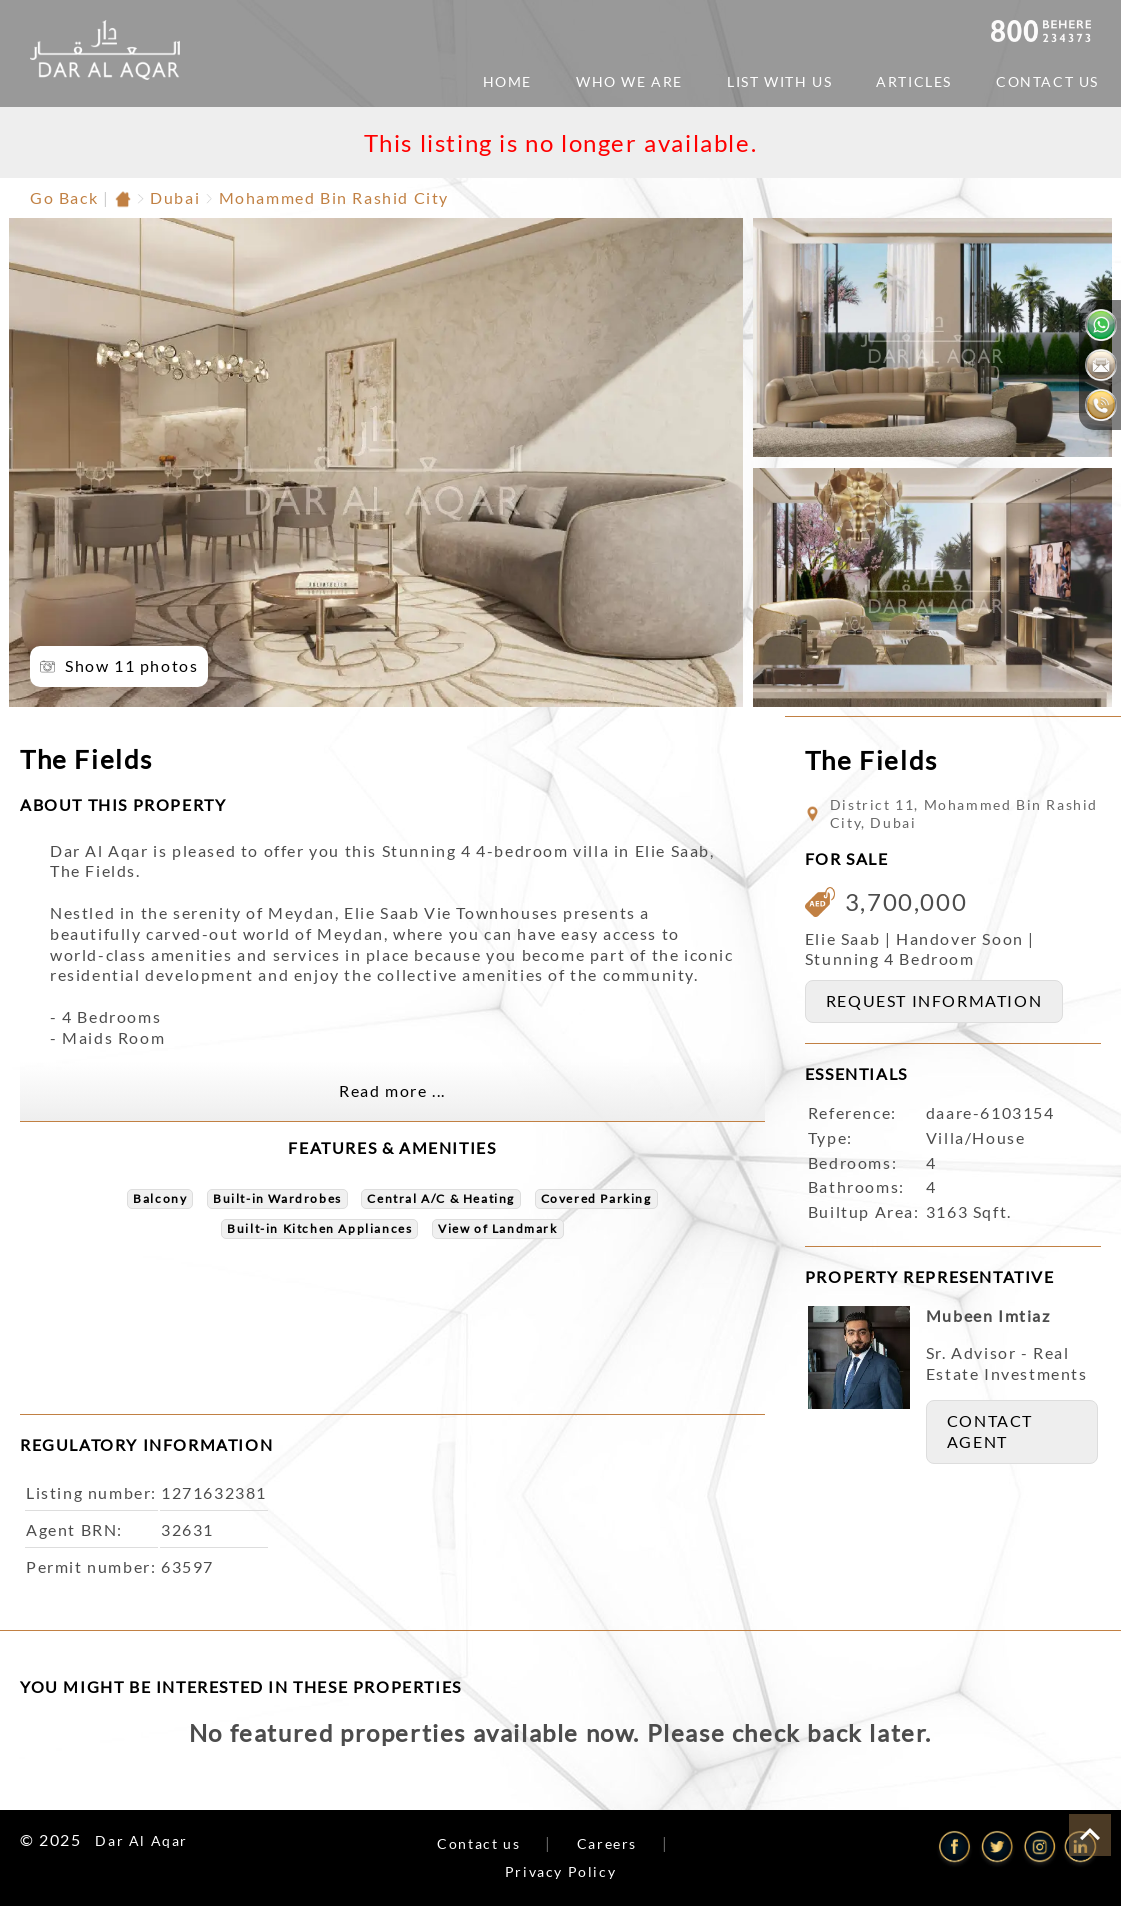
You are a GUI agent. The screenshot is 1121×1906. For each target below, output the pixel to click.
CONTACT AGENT (990, 1431)
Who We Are (629, 81)
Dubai (175, 197)
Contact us (478, 1843)
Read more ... (392, 1090)
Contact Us (1047, 81)
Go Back (64, 197)
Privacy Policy (560, 1871)
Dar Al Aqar (141, 1840)
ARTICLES (914, 81)
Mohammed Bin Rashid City (334, 197)
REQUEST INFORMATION (934, 1000)
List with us (779, 81)
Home (507, 81)
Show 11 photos (131, 665)
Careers (607, 1843)
